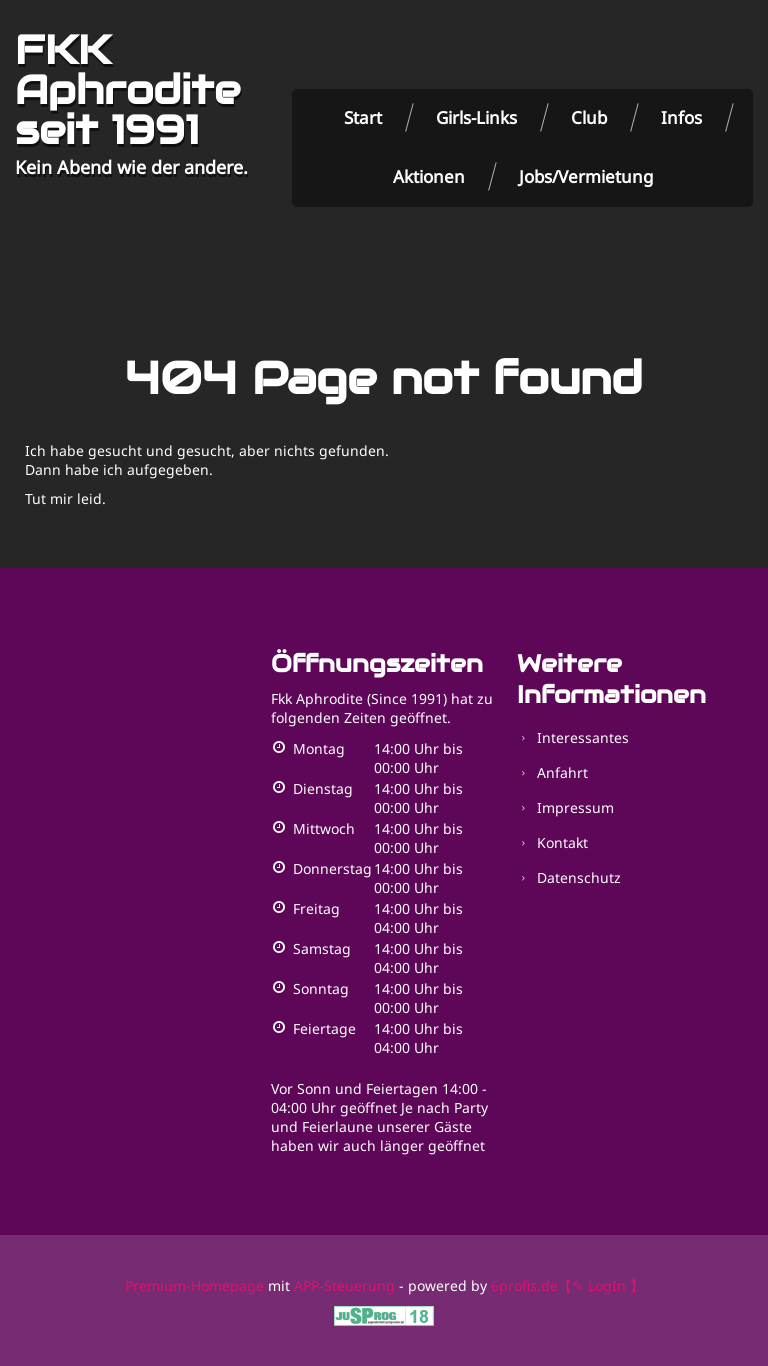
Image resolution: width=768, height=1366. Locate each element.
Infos (681, 117)
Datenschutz (579, 877)
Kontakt (562, 842)
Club (589, 117)
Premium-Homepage (194, 1285)
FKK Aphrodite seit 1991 (127, 90)
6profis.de (524, 1285)
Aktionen (429, 176)
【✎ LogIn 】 (601, 1285)
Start (363, 117)
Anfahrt (562, 772)
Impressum (575, 807)
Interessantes (583, 737)
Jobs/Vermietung (586, 176)
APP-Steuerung (344, 1285)
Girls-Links (476, 117)
